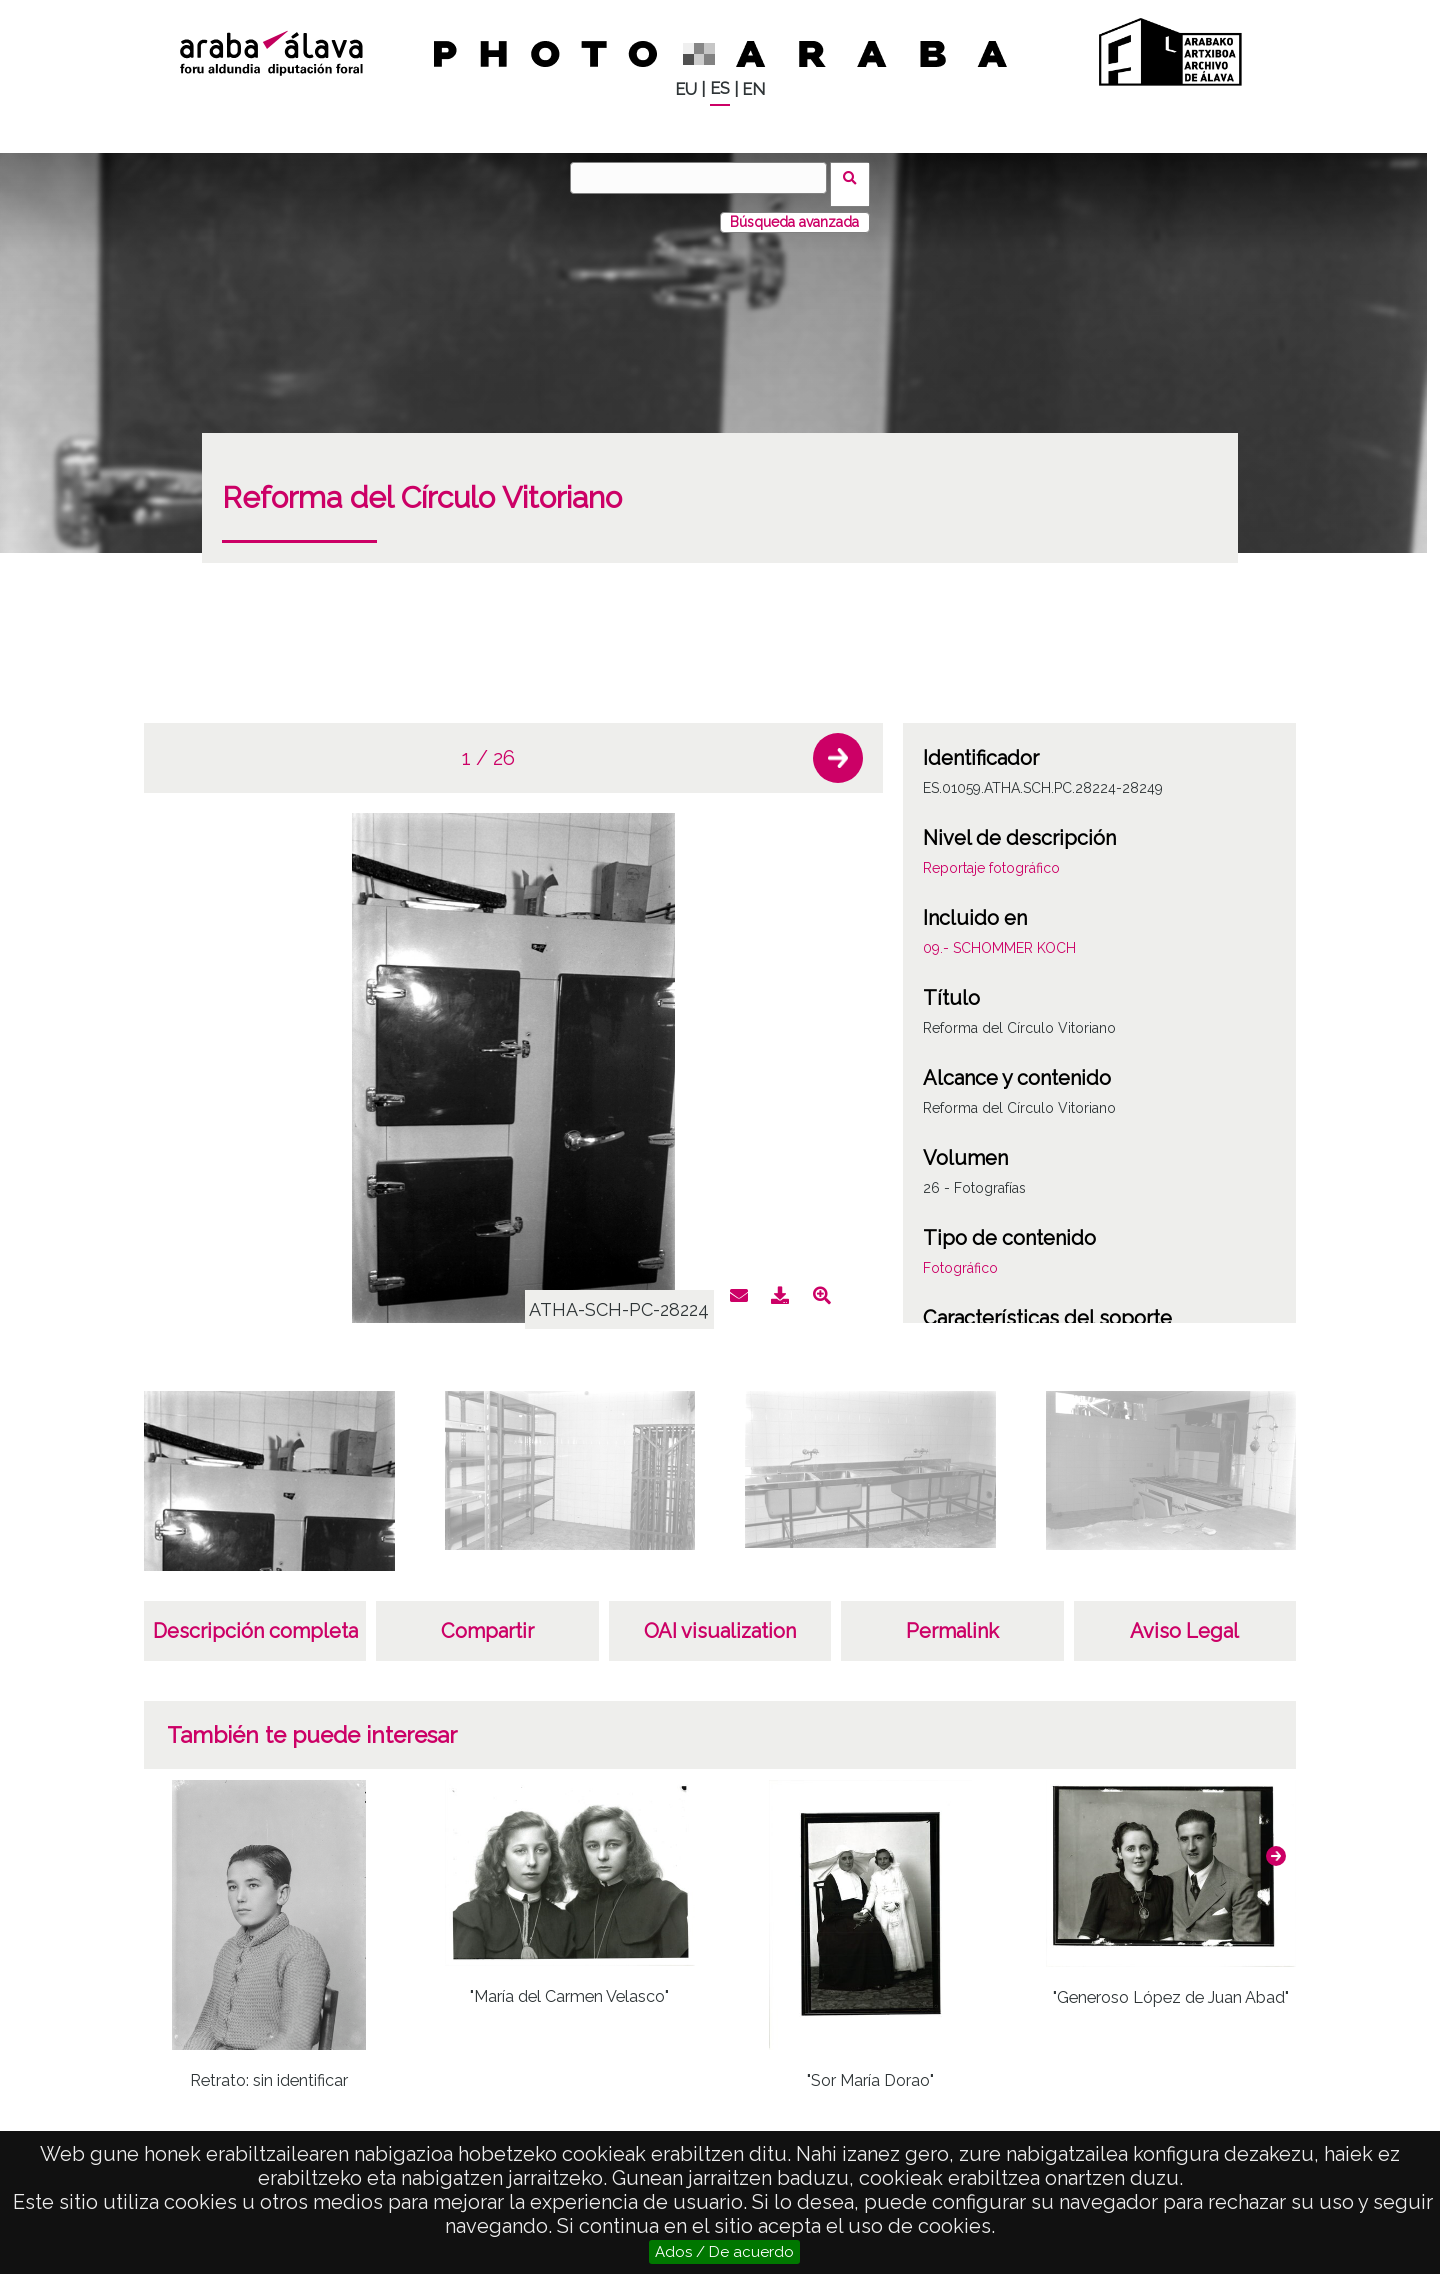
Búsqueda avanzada (794, 209)
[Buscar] (705, 178)
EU (686, 89)
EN (753, 89)
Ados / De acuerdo (724, 2252)
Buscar (856, 177)
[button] (838, 745)
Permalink (952, 1618)
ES (720, 88)
